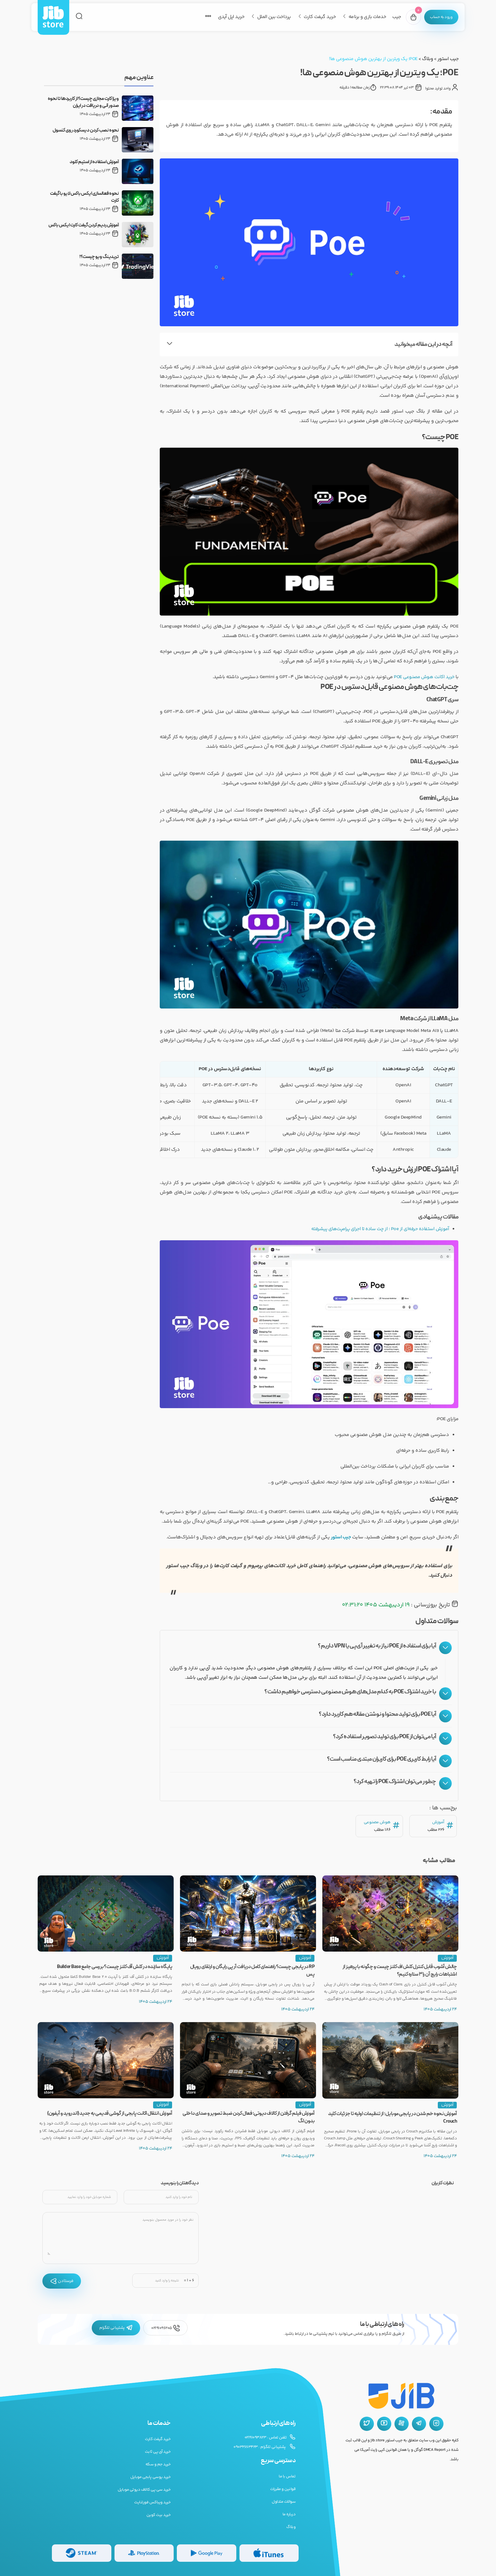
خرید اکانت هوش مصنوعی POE (423, 677)
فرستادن (61, 2281)
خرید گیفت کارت (316, 17)
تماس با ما (287, 2476)
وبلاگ (427, 59)
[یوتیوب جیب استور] (384, 2424)
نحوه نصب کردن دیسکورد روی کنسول (86, 130)
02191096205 (165, 2328)
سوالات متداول (283, 2502)
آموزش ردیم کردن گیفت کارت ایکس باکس (83, 225)
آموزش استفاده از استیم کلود (94, 162)
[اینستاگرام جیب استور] (436, 2424)
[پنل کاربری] (439, 17)
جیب (392, 17)
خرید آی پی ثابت (158, 2452)
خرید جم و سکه (158, 2464)
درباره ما (289, 2514)
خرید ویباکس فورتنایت (152, 2502)
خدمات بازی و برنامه (363, 17)
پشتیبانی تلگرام (116, 2327)
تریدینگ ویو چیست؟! (99, 257)
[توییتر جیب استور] (367, 2424)
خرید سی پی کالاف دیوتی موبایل (144, 2490)
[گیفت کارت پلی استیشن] (144, 2553)
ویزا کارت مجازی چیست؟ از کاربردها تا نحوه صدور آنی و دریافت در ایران (83, 102)
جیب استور (448, 59)
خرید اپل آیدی (227, 17)
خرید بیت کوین (158, 2515)
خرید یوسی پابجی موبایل (150, 2477)
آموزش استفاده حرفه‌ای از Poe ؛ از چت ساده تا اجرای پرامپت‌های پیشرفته (377, 1229)
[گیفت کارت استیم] (81, 2553)
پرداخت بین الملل (270, 17)
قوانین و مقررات (283, 2489)
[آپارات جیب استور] (401, 2424)
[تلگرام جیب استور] (419, 2424)
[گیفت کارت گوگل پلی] (206, 2553)
